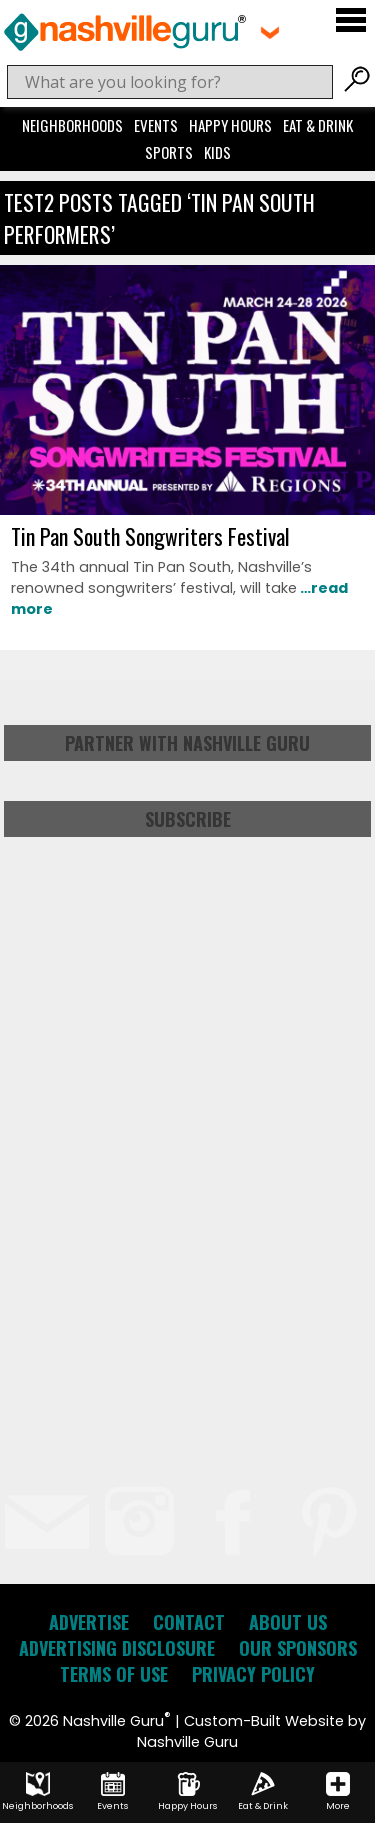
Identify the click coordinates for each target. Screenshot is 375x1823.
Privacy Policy (253, 1674)
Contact (189, 1622)
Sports (169, 152)
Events (156, 125)
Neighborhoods (72, 125)
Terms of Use (114, 1674)
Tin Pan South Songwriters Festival (150, 536)
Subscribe (188, 819)
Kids (217, 152)
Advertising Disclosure (117, 1648)
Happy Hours (230, 125)
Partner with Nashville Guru (187, 743)
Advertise (89, 1622)
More (338, 1792)
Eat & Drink (318, 125)
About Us (288, 1622)
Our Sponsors (298, 1648)
